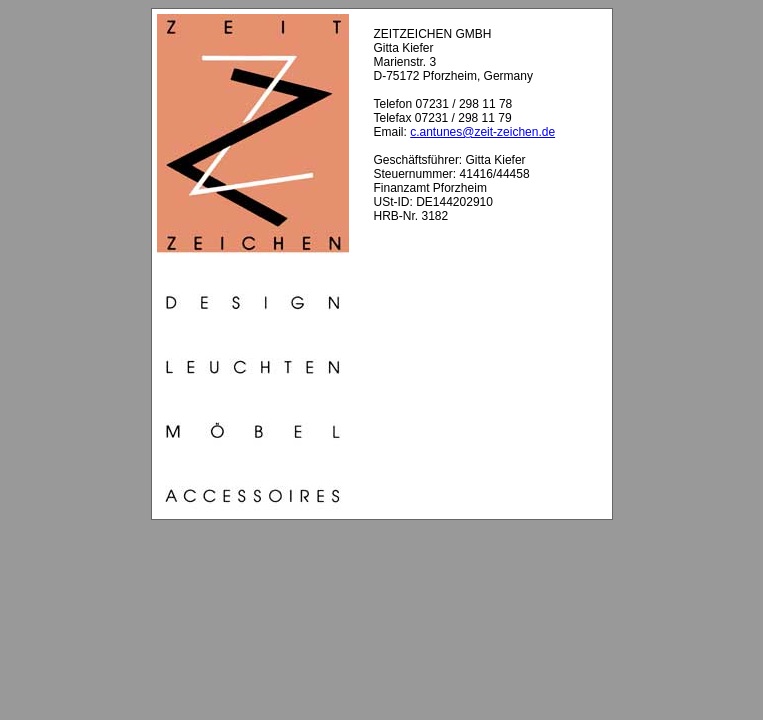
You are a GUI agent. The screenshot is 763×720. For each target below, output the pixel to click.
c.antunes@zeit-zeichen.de (482, 132)
